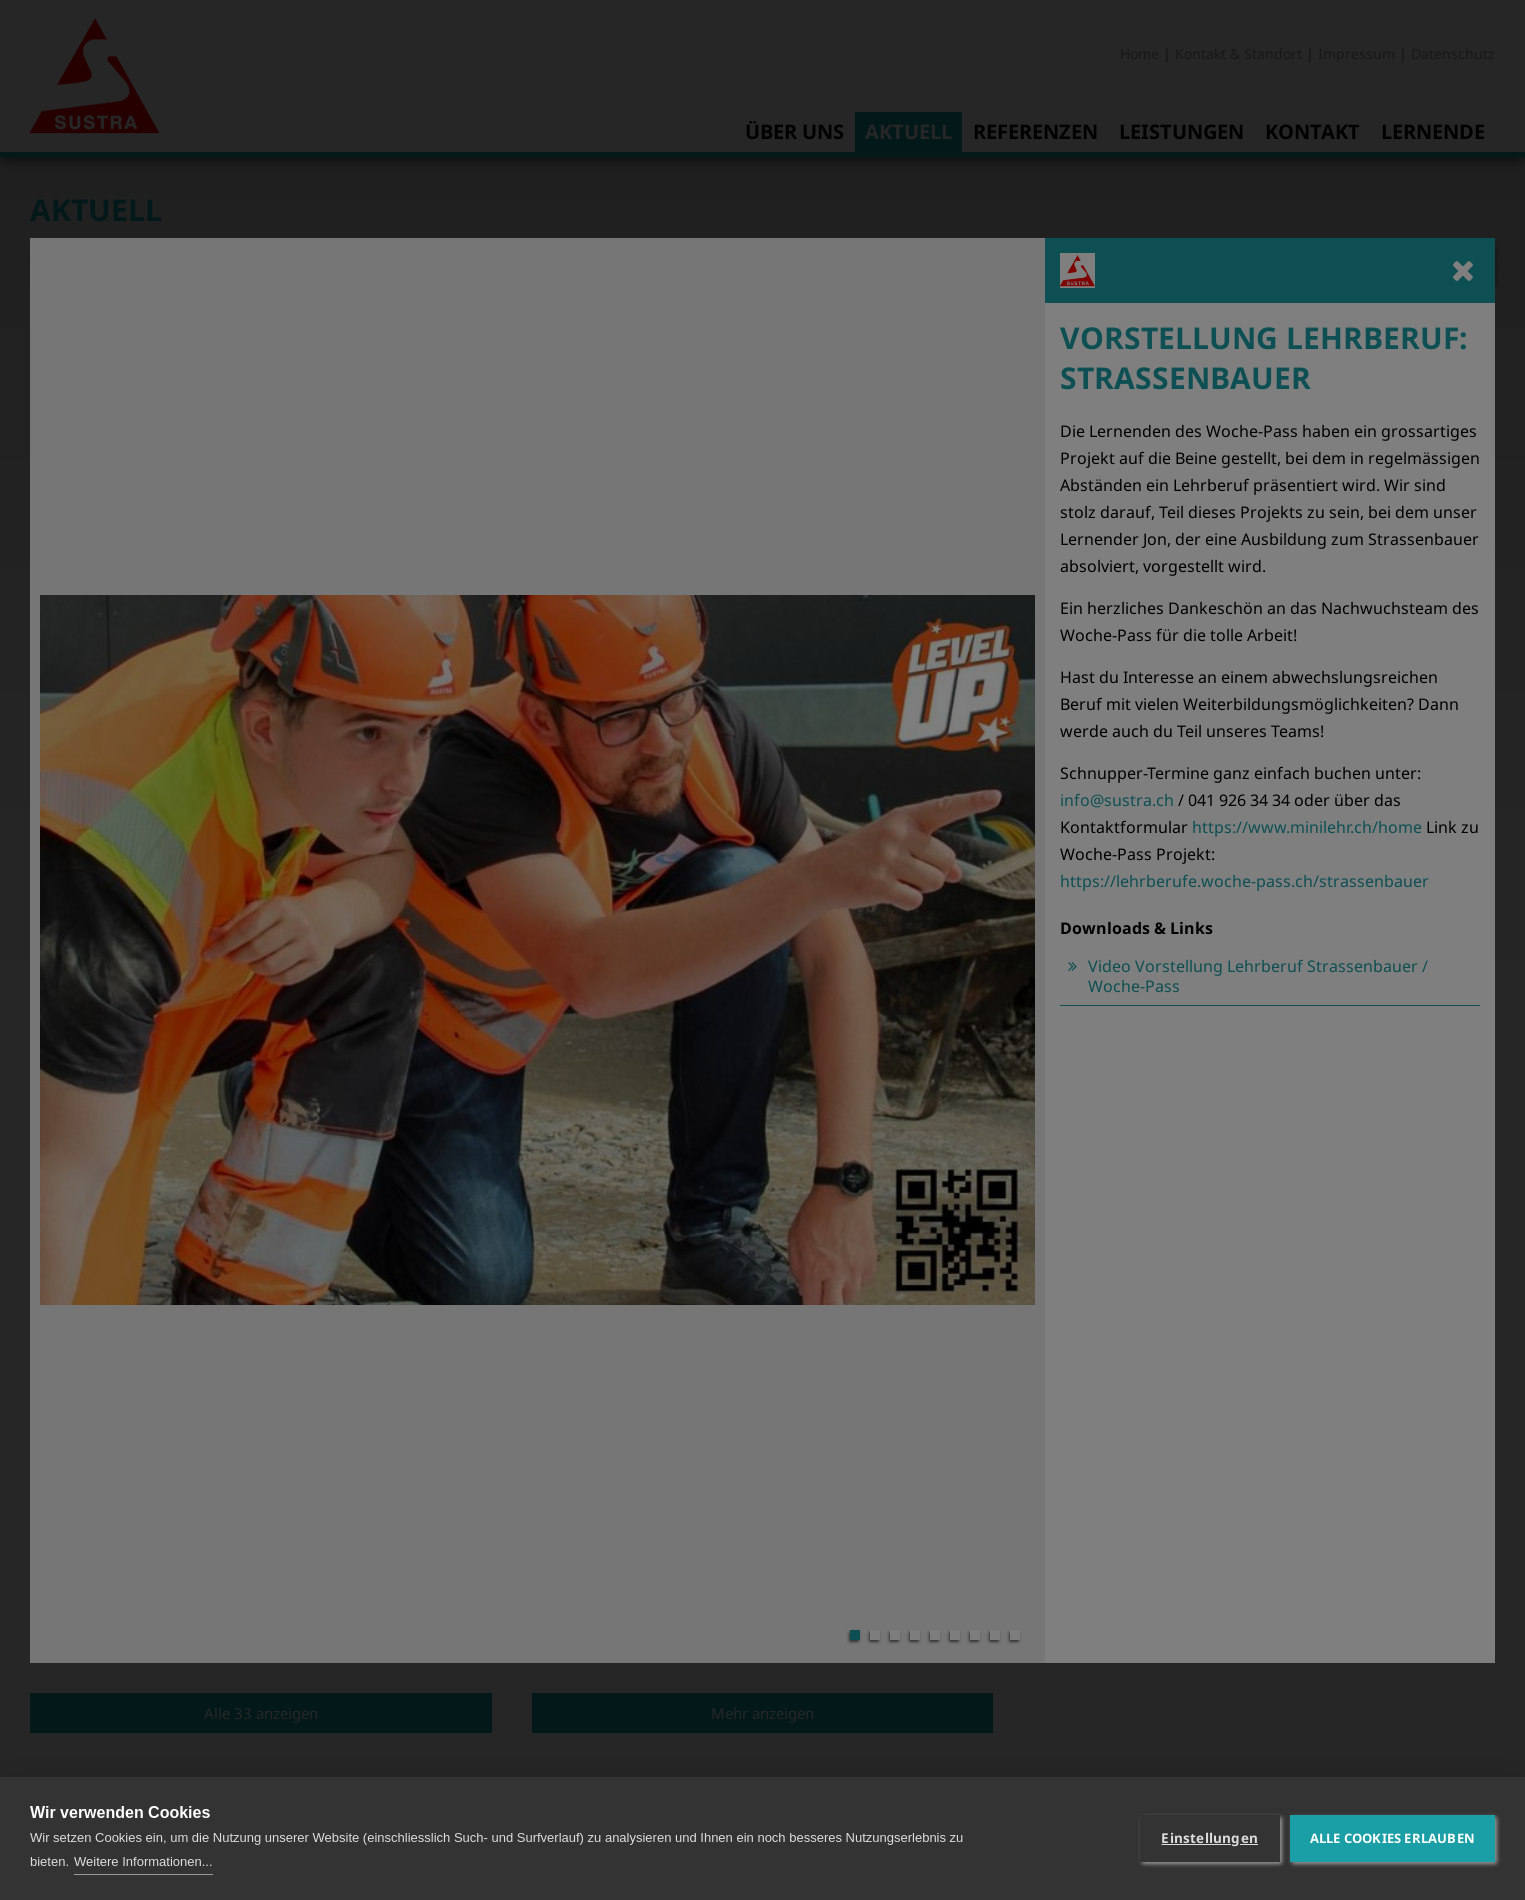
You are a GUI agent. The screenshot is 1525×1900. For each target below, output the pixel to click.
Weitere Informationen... (143, 1861)
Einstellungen (1209, 1838)
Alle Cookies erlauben (1392, 1838)
